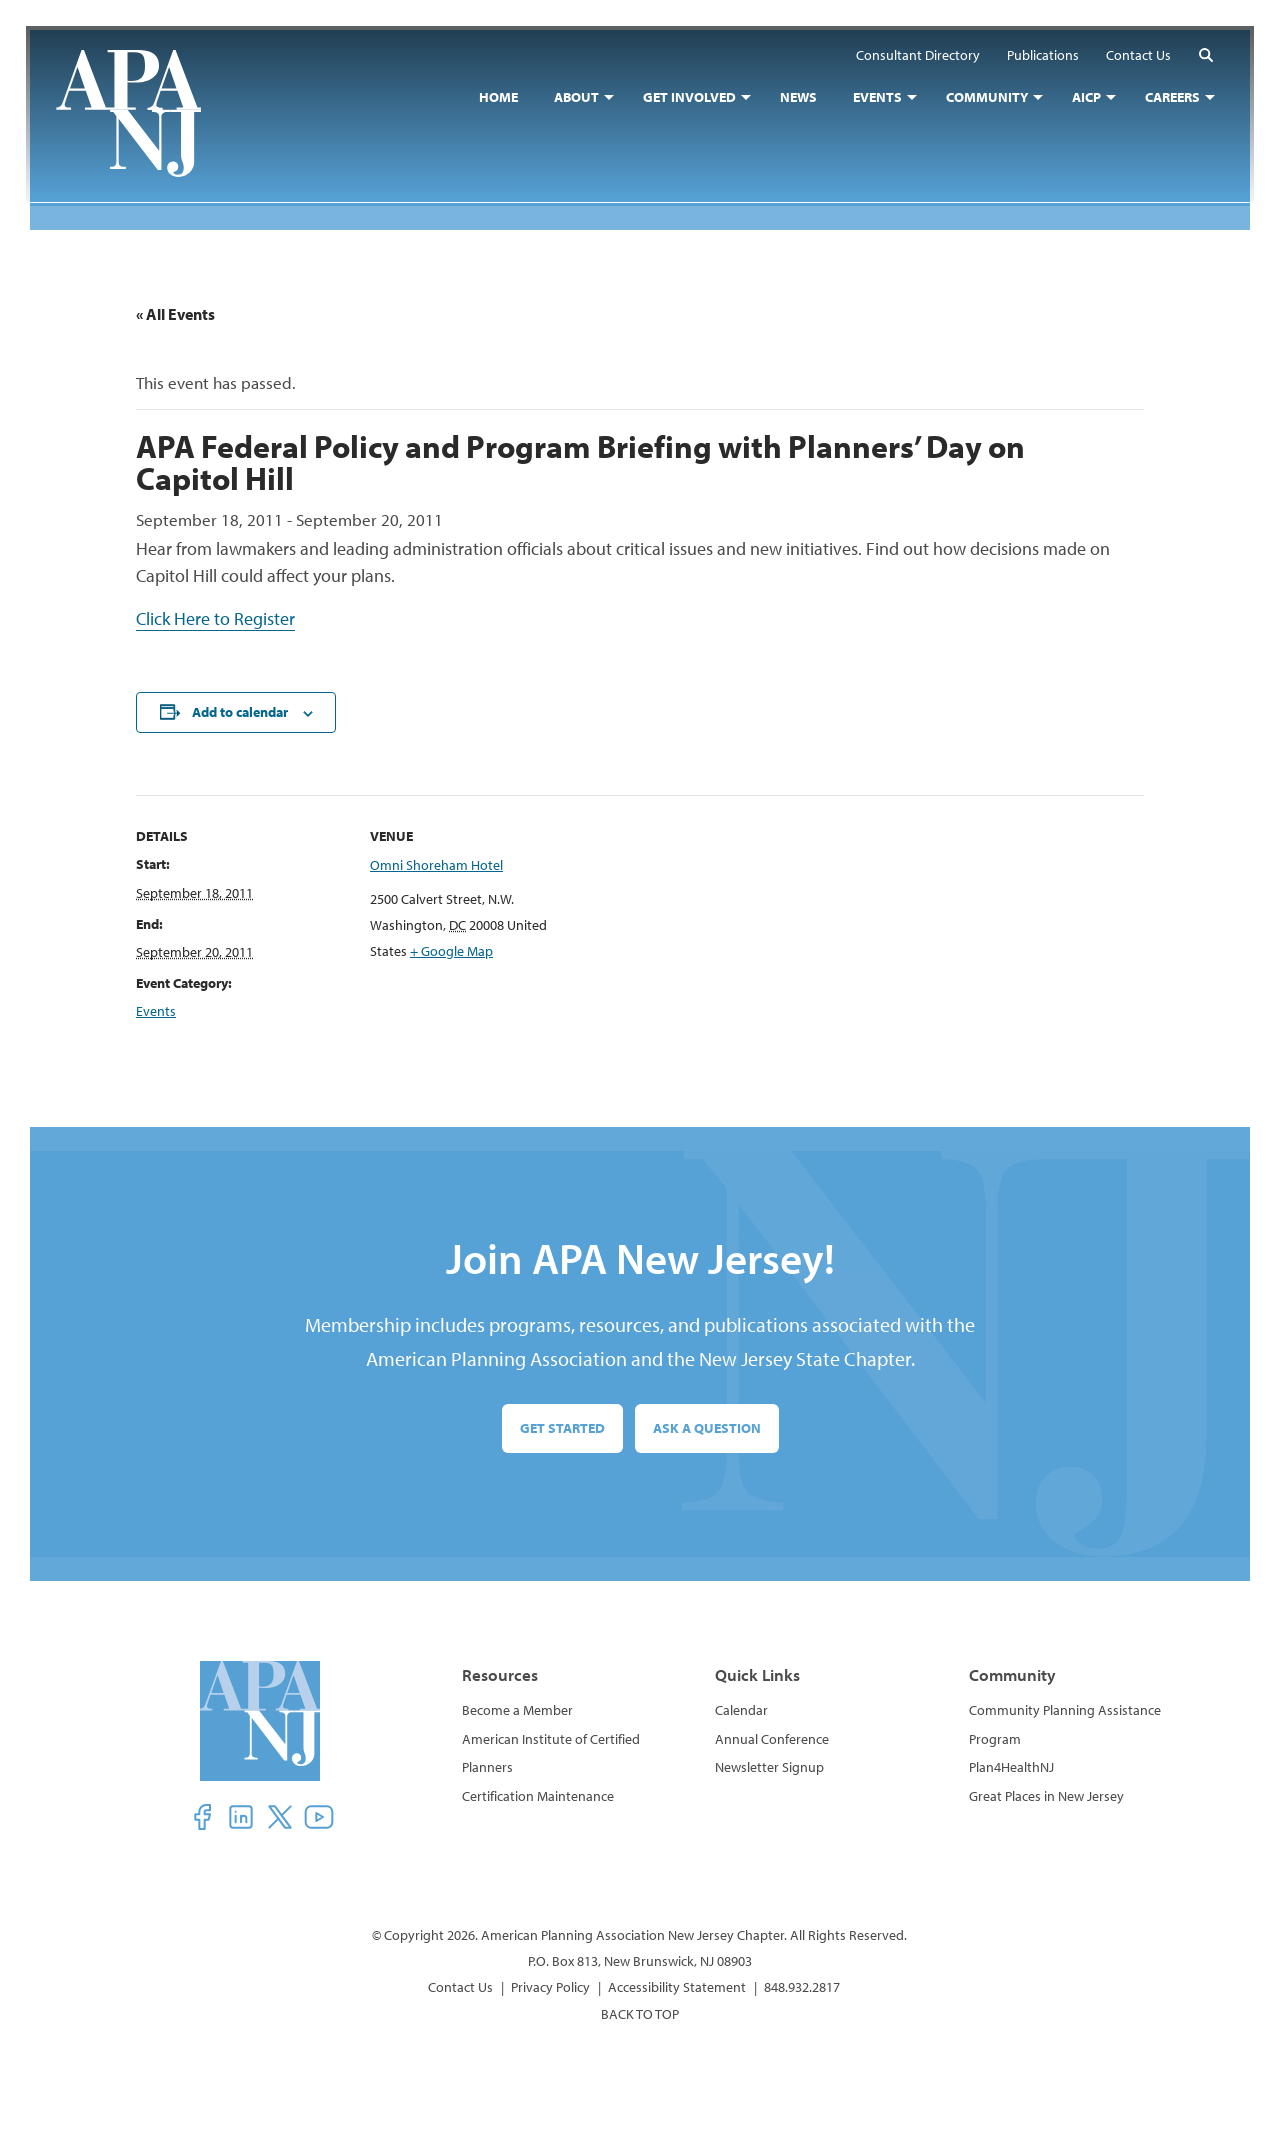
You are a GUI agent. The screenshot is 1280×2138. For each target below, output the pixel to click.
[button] (1202, 58)
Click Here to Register (215, 618)
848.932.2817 (802, 1987)
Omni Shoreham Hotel (436, 866)
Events (156, 1011)
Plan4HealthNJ (1011, 1767)
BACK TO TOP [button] (640, 2014)
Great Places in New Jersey (1046, 1796)
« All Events (175, 314)
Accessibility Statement (677, 1987)
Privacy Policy (550, 1987)
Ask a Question (707, 1428)
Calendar (741, 1710)
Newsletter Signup (769, 1767)
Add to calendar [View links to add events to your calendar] (240, 712)
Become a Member (517, 1710)
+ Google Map (451, 951)
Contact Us (460, 1987)
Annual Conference (772, 1739)
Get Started (562, 1428)
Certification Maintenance (538, 1796)
